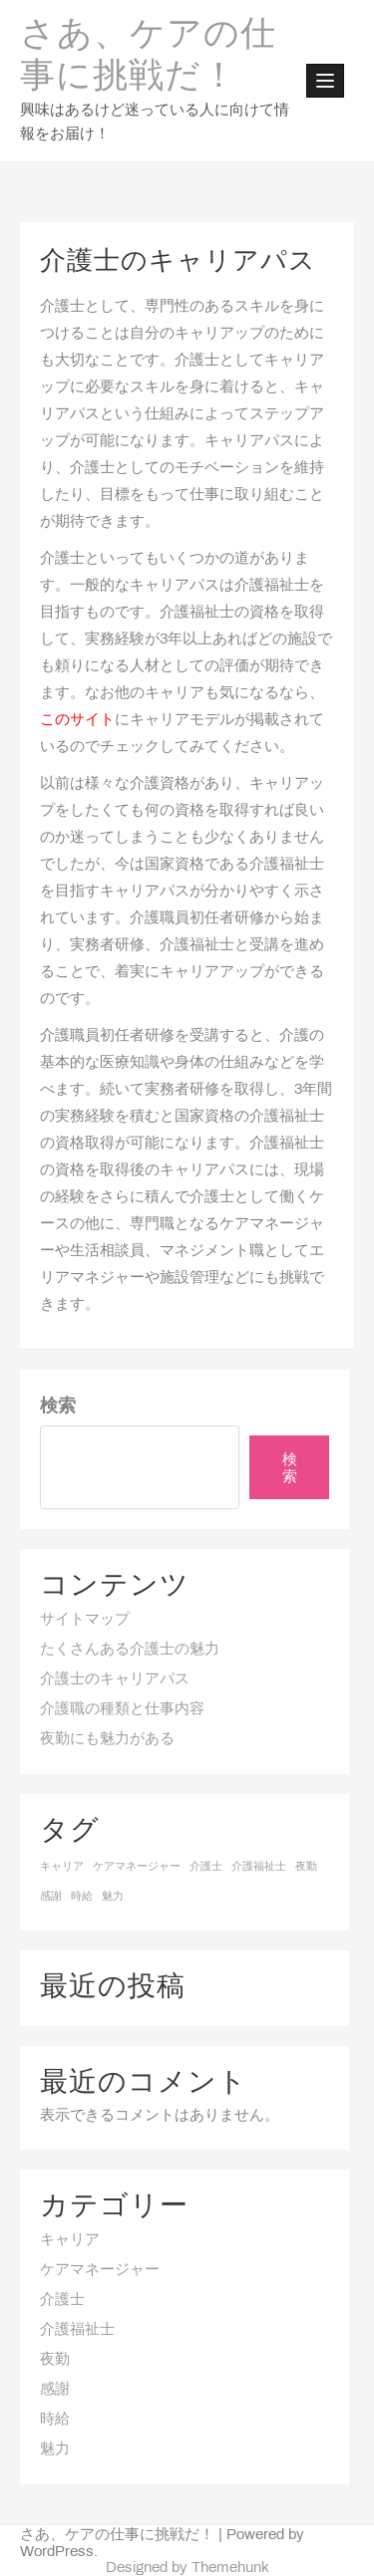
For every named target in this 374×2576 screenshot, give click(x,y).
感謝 (55, 2390)
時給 (55, 2420)
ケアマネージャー (100, 2270)
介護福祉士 (77, 2330)
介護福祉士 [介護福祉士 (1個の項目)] (258, 1867)
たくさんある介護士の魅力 (129, 1650)
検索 (58, 1407)
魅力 (55, 2449)
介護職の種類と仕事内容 (122, 1709)
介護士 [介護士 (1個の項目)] (205, 1867)
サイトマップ (85, 1620)
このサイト (77, 720)
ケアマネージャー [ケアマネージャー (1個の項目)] (137, 1867)
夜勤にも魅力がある (107, 1739)
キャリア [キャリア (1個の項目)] (62, 1867)
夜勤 (55, 2360)
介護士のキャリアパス (114, 1679)
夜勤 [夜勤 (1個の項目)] (306, 1867)
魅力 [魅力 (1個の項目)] (113, 1897)
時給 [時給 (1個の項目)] (82, 1897)
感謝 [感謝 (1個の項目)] (51, 1897)
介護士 (62, 2300)
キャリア (70, 2240)
